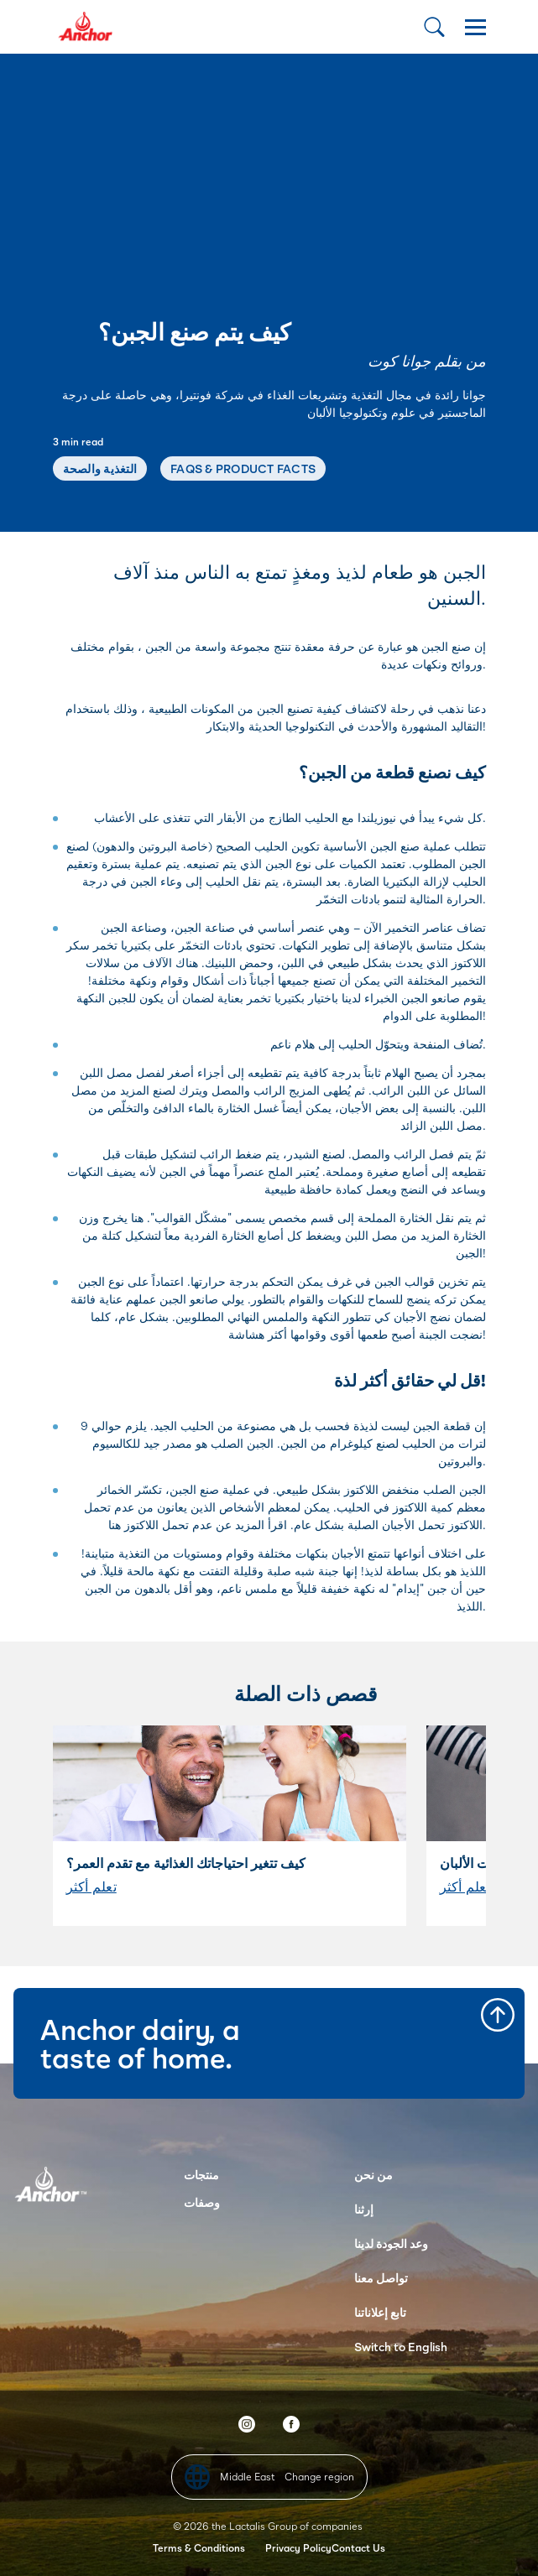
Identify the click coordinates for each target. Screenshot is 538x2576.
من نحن (373, 2174)
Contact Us (358, 2548)
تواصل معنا (381, 2278)
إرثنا (363, 2209)
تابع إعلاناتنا (380, 2312)
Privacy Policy (298, 2548)
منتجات (201, 2174)
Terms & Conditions (199, 2548)
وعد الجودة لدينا (391, 2243)
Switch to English (400, 2346)
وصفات (202, 2202)
